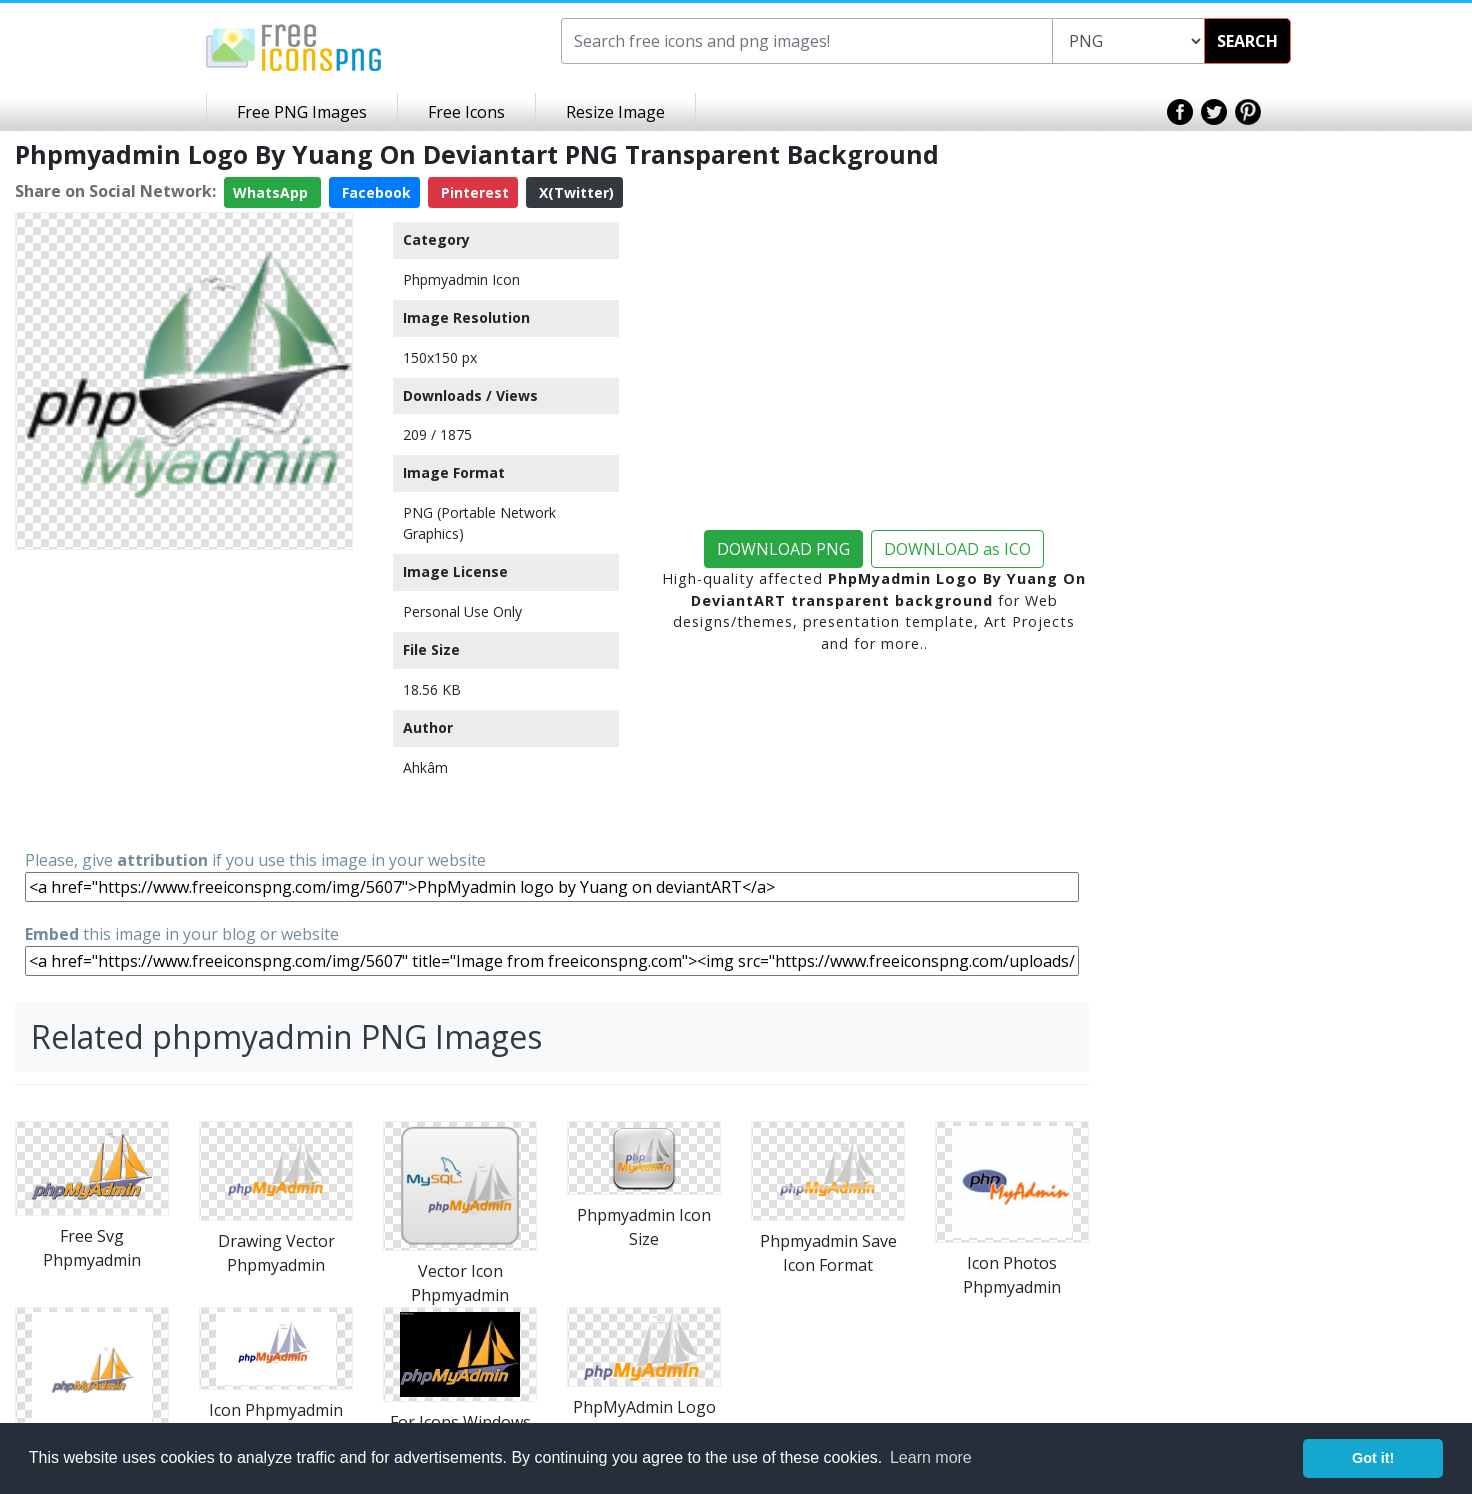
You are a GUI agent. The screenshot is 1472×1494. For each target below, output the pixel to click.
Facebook (374, 192)
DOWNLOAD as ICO (957, 549)
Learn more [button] (931, 1457)
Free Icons (466, 112)
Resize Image (615, 112)
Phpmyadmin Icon (461, 279)
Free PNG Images (302, 112)
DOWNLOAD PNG (783, 549)
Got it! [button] (1373, 1458)
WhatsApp (272, 192)
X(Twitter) (574, 192)
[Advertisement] (184, 698)
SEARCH (1247, 41)
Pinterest (473, 192)
